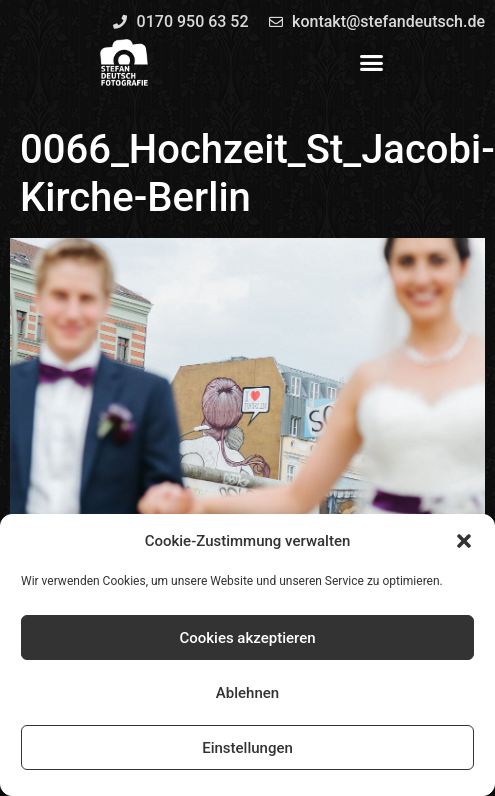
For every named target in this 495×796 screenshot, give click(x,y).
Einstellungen (247, 748)
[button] (464, 541)
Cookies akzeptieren (247, 638)
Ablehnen (247, 693)
